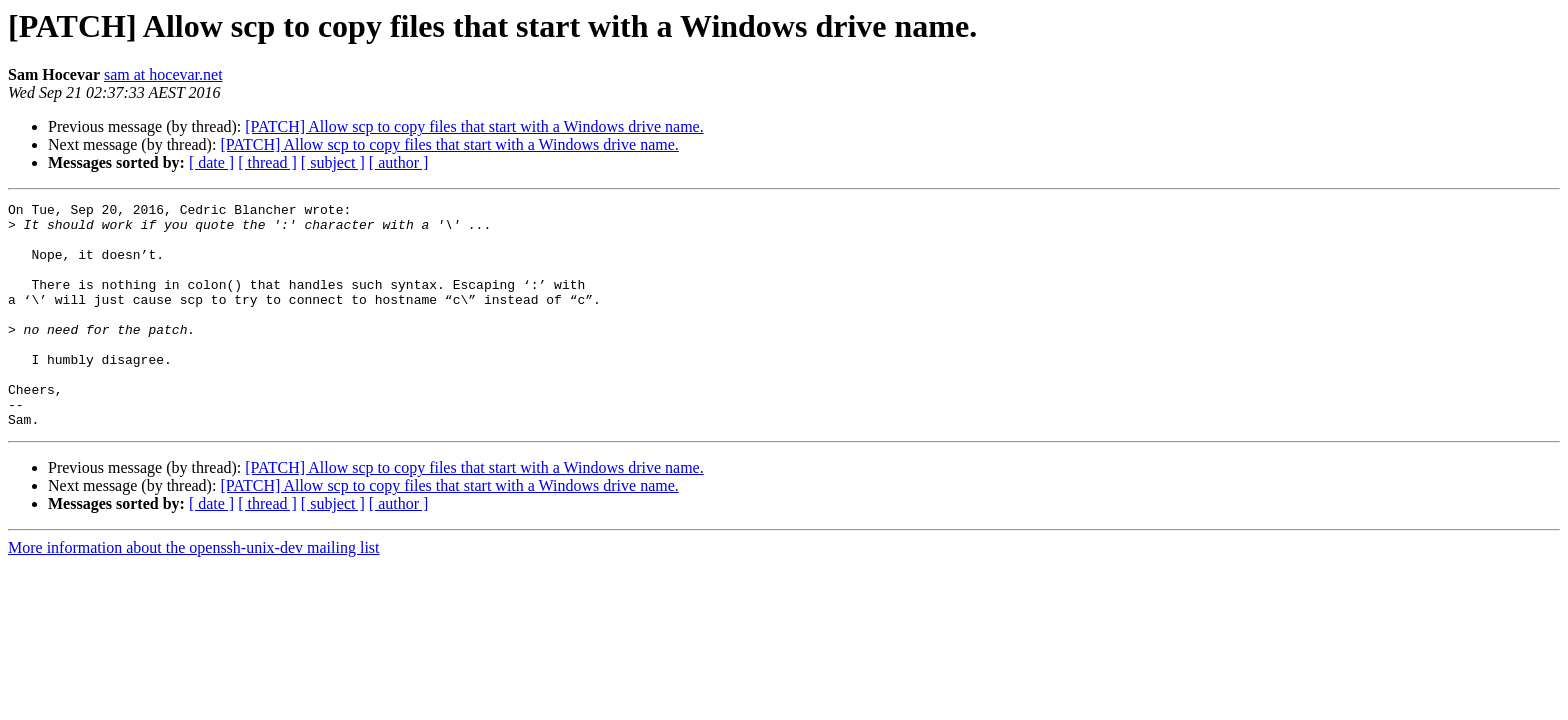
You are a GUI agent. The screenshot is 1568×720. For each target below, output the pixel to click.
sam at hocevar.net (163, 74)
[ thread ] (267, 162)
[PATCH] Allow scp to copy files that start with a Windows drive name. (474, 126)
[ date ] (211, 162)
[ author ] (399, 162)
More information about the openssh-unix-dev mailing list (194, 592)
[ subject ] (333, 162)
